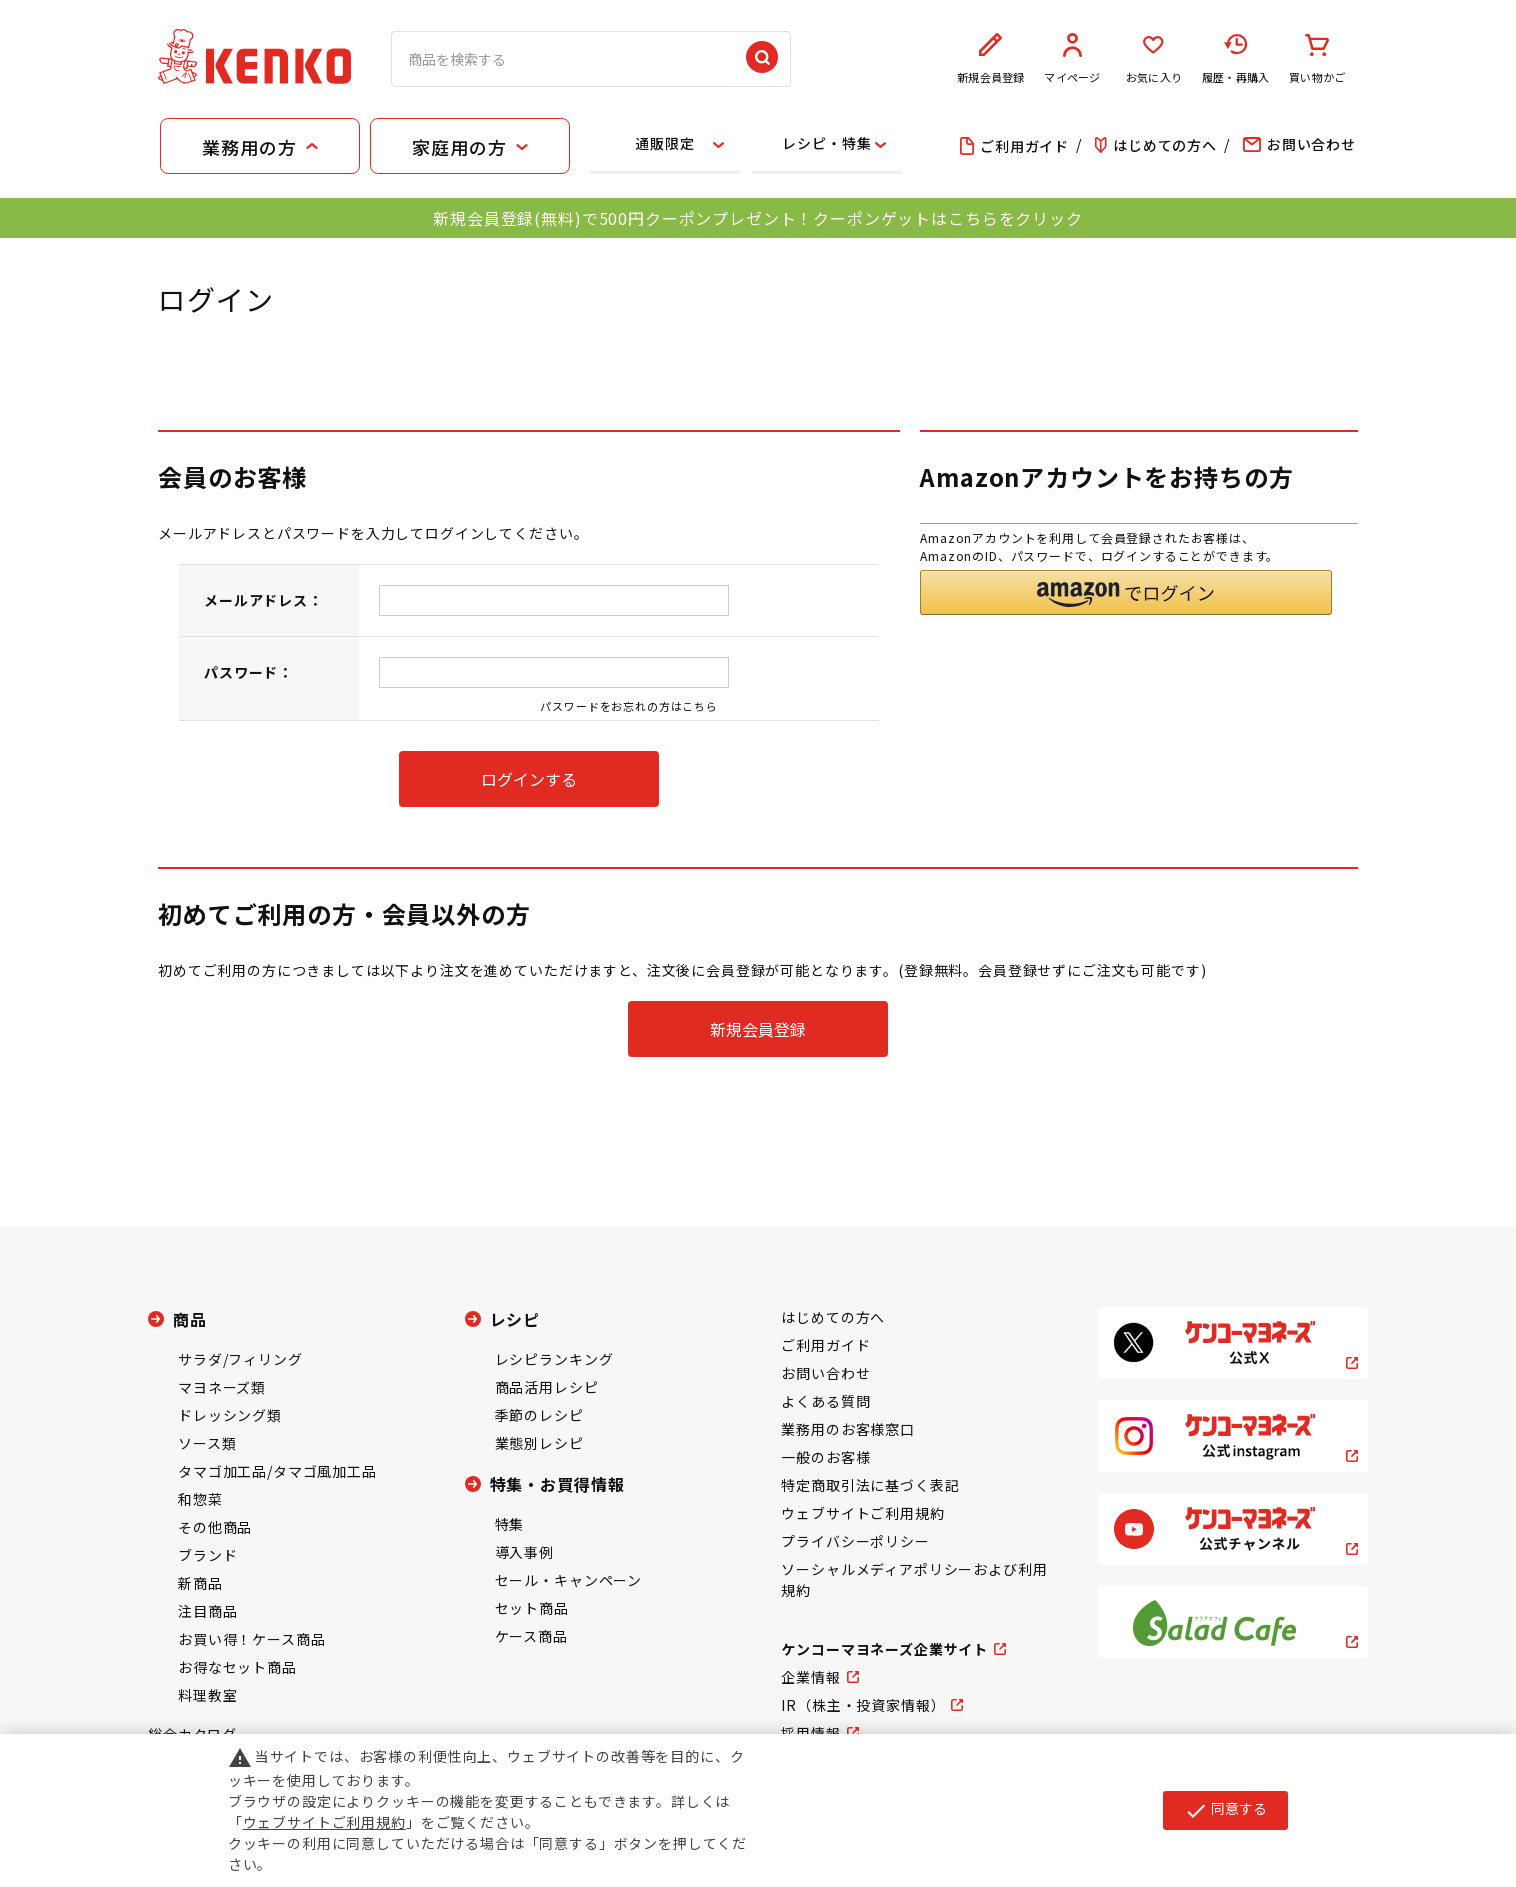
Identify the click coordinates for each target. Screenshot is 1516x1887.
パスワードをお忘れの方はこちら (629, 706)
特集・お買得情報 (557, 1484)
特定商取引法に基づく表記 (870, 1485)
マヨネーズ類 (222, 1387)
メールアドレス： (263, 600)
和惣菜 (200, 1499)
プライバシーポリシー (855, 1541)
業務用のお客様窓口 (848, 1429)
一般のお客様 (825, 1457)
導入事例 (524, 1552)
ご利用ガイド (825, 1345)
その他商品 (215, 1527)
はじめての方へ (833, 1317)
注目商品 (207, 1611)
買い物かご (1317, 59)
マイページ (1073, 59)
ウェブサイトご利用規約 (862, 1513)
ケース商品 (531, 1636)
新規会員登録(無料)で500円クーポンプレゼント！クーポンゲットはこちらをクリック (757, 218)
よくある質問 (825, 1401)
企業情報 (810, 1677)
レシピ (515, 1319)
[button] (1126, 592)
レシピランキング (554, 1359)
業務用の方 (249, 147)
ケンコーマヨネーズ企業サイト (884, 1649)
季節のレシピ (539, 1415)
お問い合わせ (825, 1373)
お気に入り (1154, 59)
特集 (510, 1524)
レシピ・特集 (826, 143)
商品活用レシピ (547, 1387)
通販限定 (664, 143)
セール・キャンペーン (568, 1580)
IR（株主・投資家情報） (863, 1705)
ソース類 (207, 1443)
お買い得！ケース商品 (251, 1639)
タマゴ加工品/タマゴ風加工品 (277, 1471)
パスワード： (248, 672)
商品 (190, 1319)
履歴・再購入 (1236, 59)
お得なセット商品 (237, 1667)
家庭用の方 (459, 147)
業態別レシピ (539, 1443)
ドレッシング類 (230, 1415)
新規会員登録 (991, 59)
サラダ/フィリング (240, 1359)
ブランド (207, 1555)
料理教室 (207, 1695)
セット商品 (532, 1608)
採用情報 (810, 1733)
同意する (1225, 1810)
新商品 (200, 1583)
